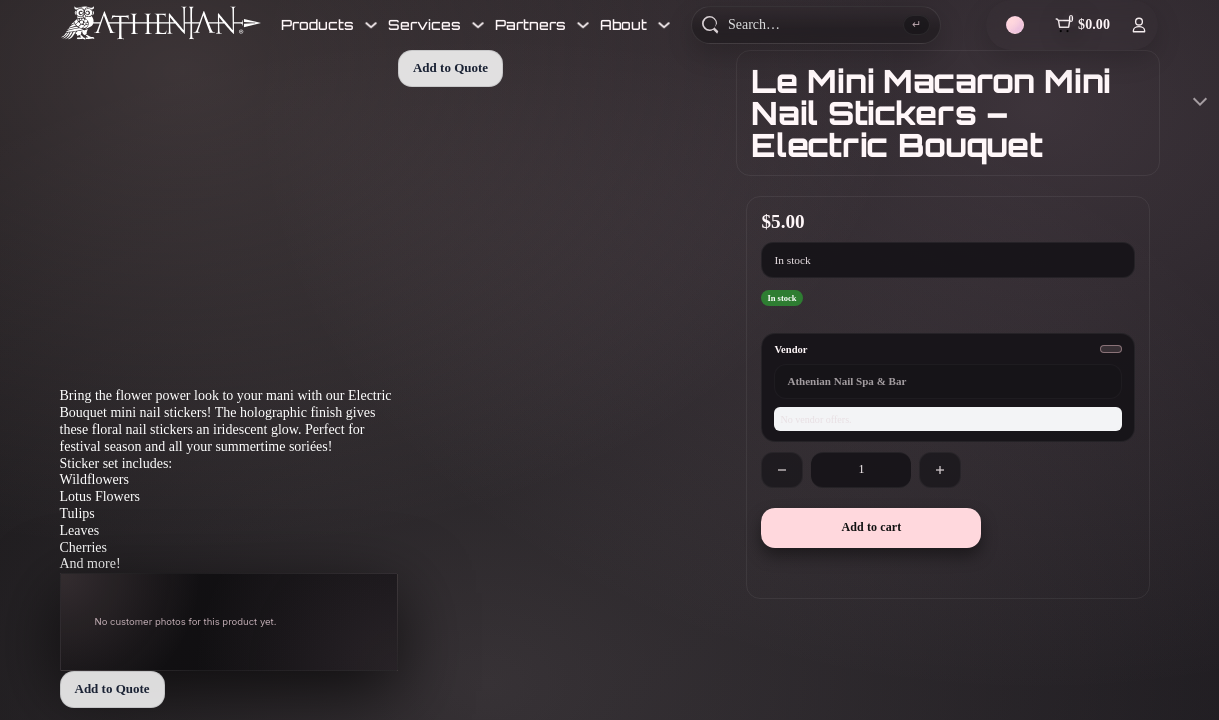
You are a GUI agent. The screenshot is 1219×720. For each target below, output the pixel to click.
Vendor (790, 349)
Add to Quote (112, 688)
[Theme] (1015, 25)
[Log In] (1139, 25)
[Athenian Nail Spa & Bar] (161, 23)
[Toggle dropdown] (371, 25)
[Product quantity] (861, 470)
